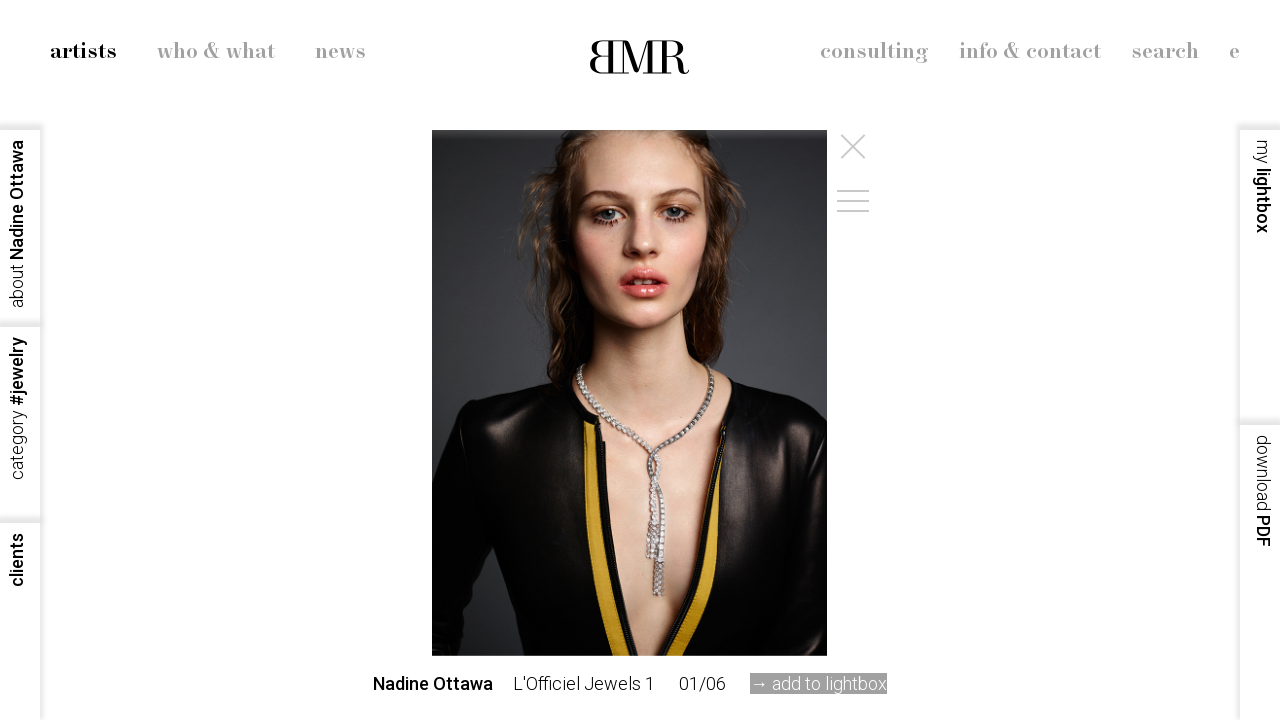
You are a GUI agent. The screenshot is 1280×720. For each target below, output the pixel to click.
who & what (216, 52)
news (340, 52)
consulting (874, 52)
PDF (1263, 491)
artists (83, 52)
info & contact (1030, 52)
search (1165, 52)
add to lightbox (829, 683)
